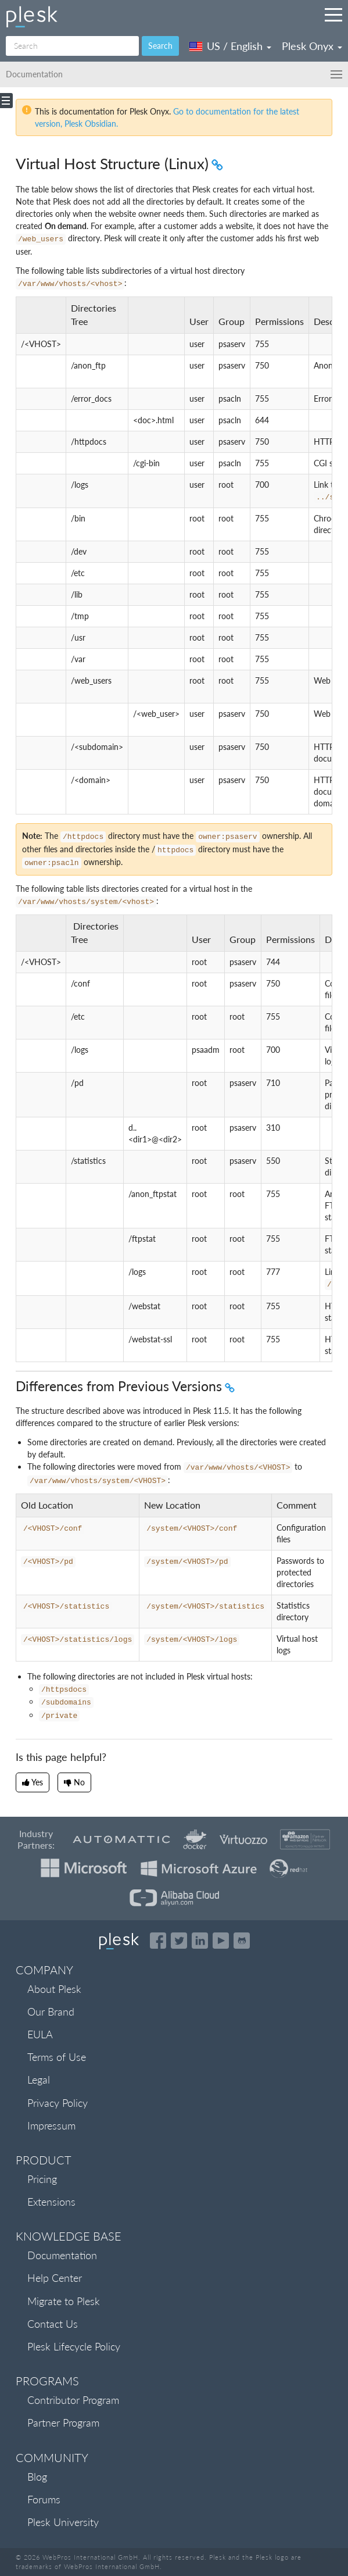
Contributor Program (73, 2399)
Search (160, 46)
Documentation (62, 2255)
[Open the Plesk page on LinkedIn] (200, 1940)
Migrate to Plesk (63, 2301)
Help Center (54, 2277)
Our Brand (50, 2011)
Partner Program (63, 2422)
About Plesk (54, 1988)
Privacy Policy (57, 2102)
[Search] (72, 46)
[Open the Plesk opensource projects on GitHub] (242, 1940)
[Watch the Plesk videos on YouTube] (221, 1940)
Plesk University (63, 2522)
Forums (43, 2499)
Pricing (42, 2179)
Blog (37, 2476)
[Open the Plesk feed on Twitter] (179, 1940)
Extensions (51, 2201)
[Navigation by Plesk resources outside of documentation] (333, 14)
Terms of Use (56, 2056)
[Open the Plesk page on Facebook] (158, 1940)
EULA (40, 2034)
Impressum (51, 2125)
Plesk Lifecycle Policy (73, 2346)
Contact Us (52, 2323)
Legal (38, 2079)
